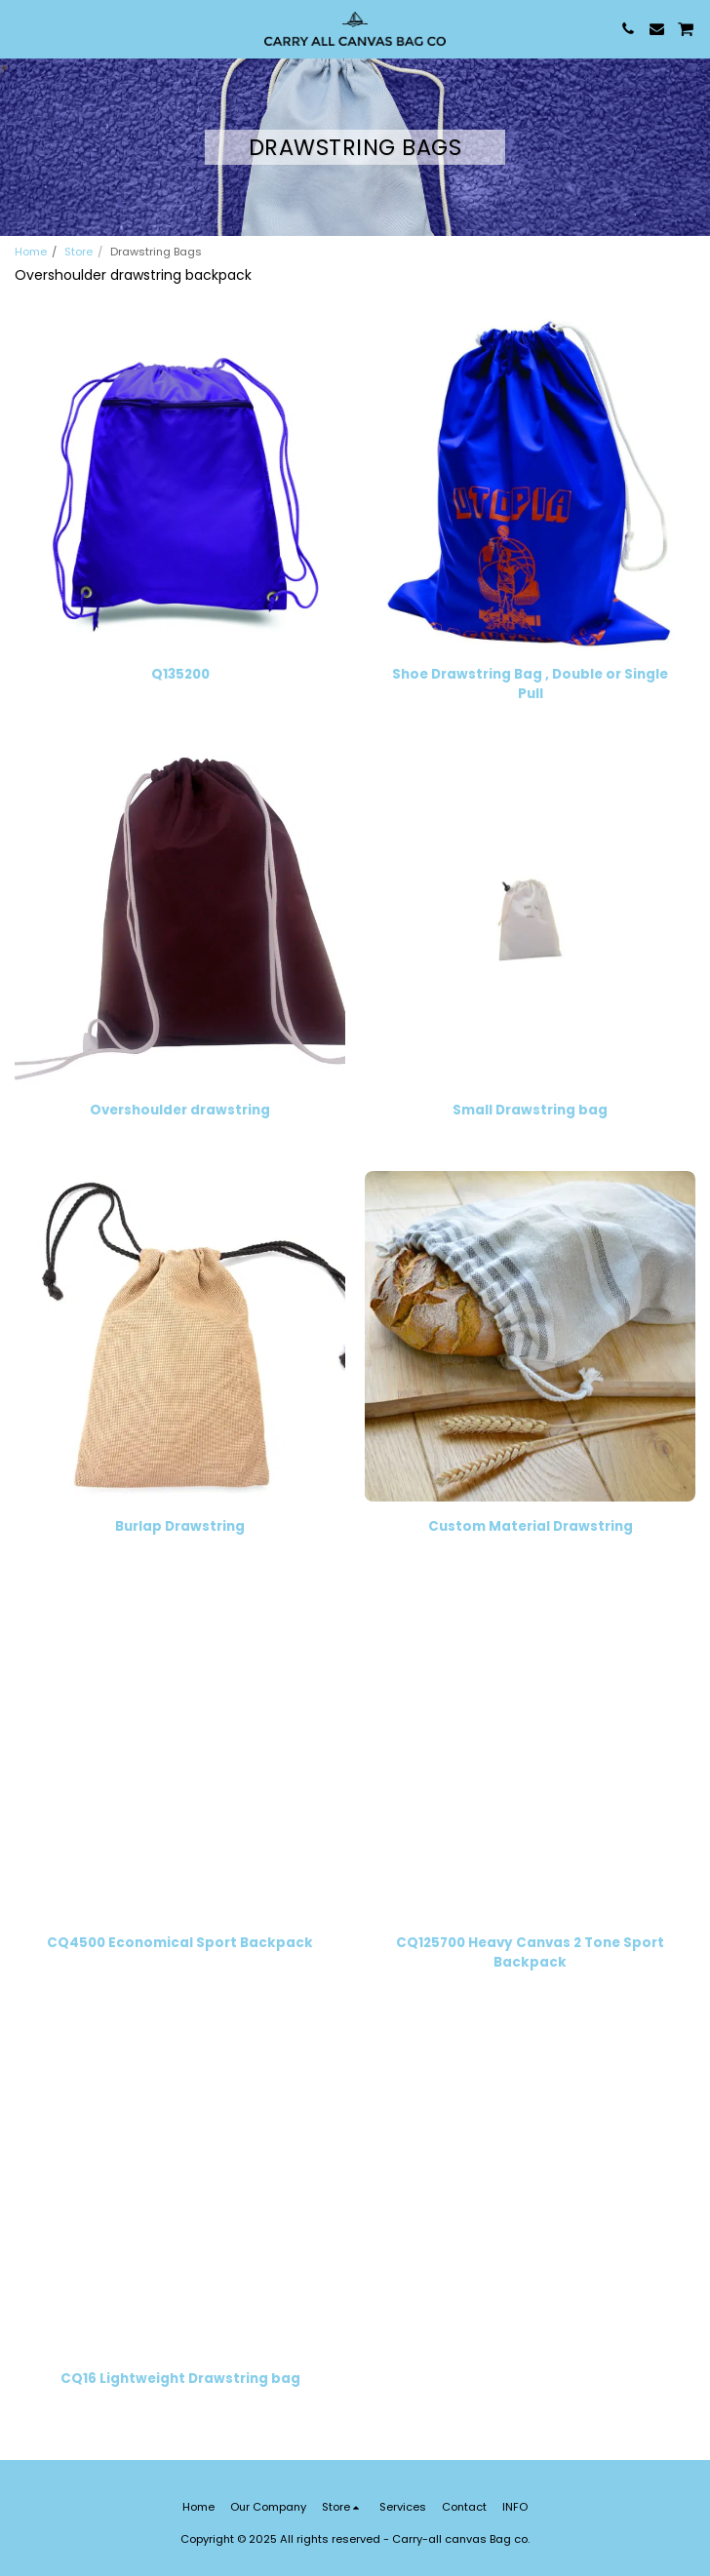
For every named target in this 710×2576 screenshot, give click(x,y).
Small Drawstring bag (530, 1110)
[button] (21, 28)
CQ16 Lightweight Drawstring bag (180, 2378)
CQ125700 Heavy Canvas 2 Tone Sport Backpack (530, 1952)
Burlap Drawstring (180, 1526)
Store (78, 251)
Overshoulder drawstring (180, 1110)
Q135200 (180, 674)
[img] (180, 484)
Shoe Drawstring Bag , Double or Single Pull (530, 684)
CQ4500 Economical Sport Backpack (180, 1942)
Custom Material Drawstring (530, 1526)
